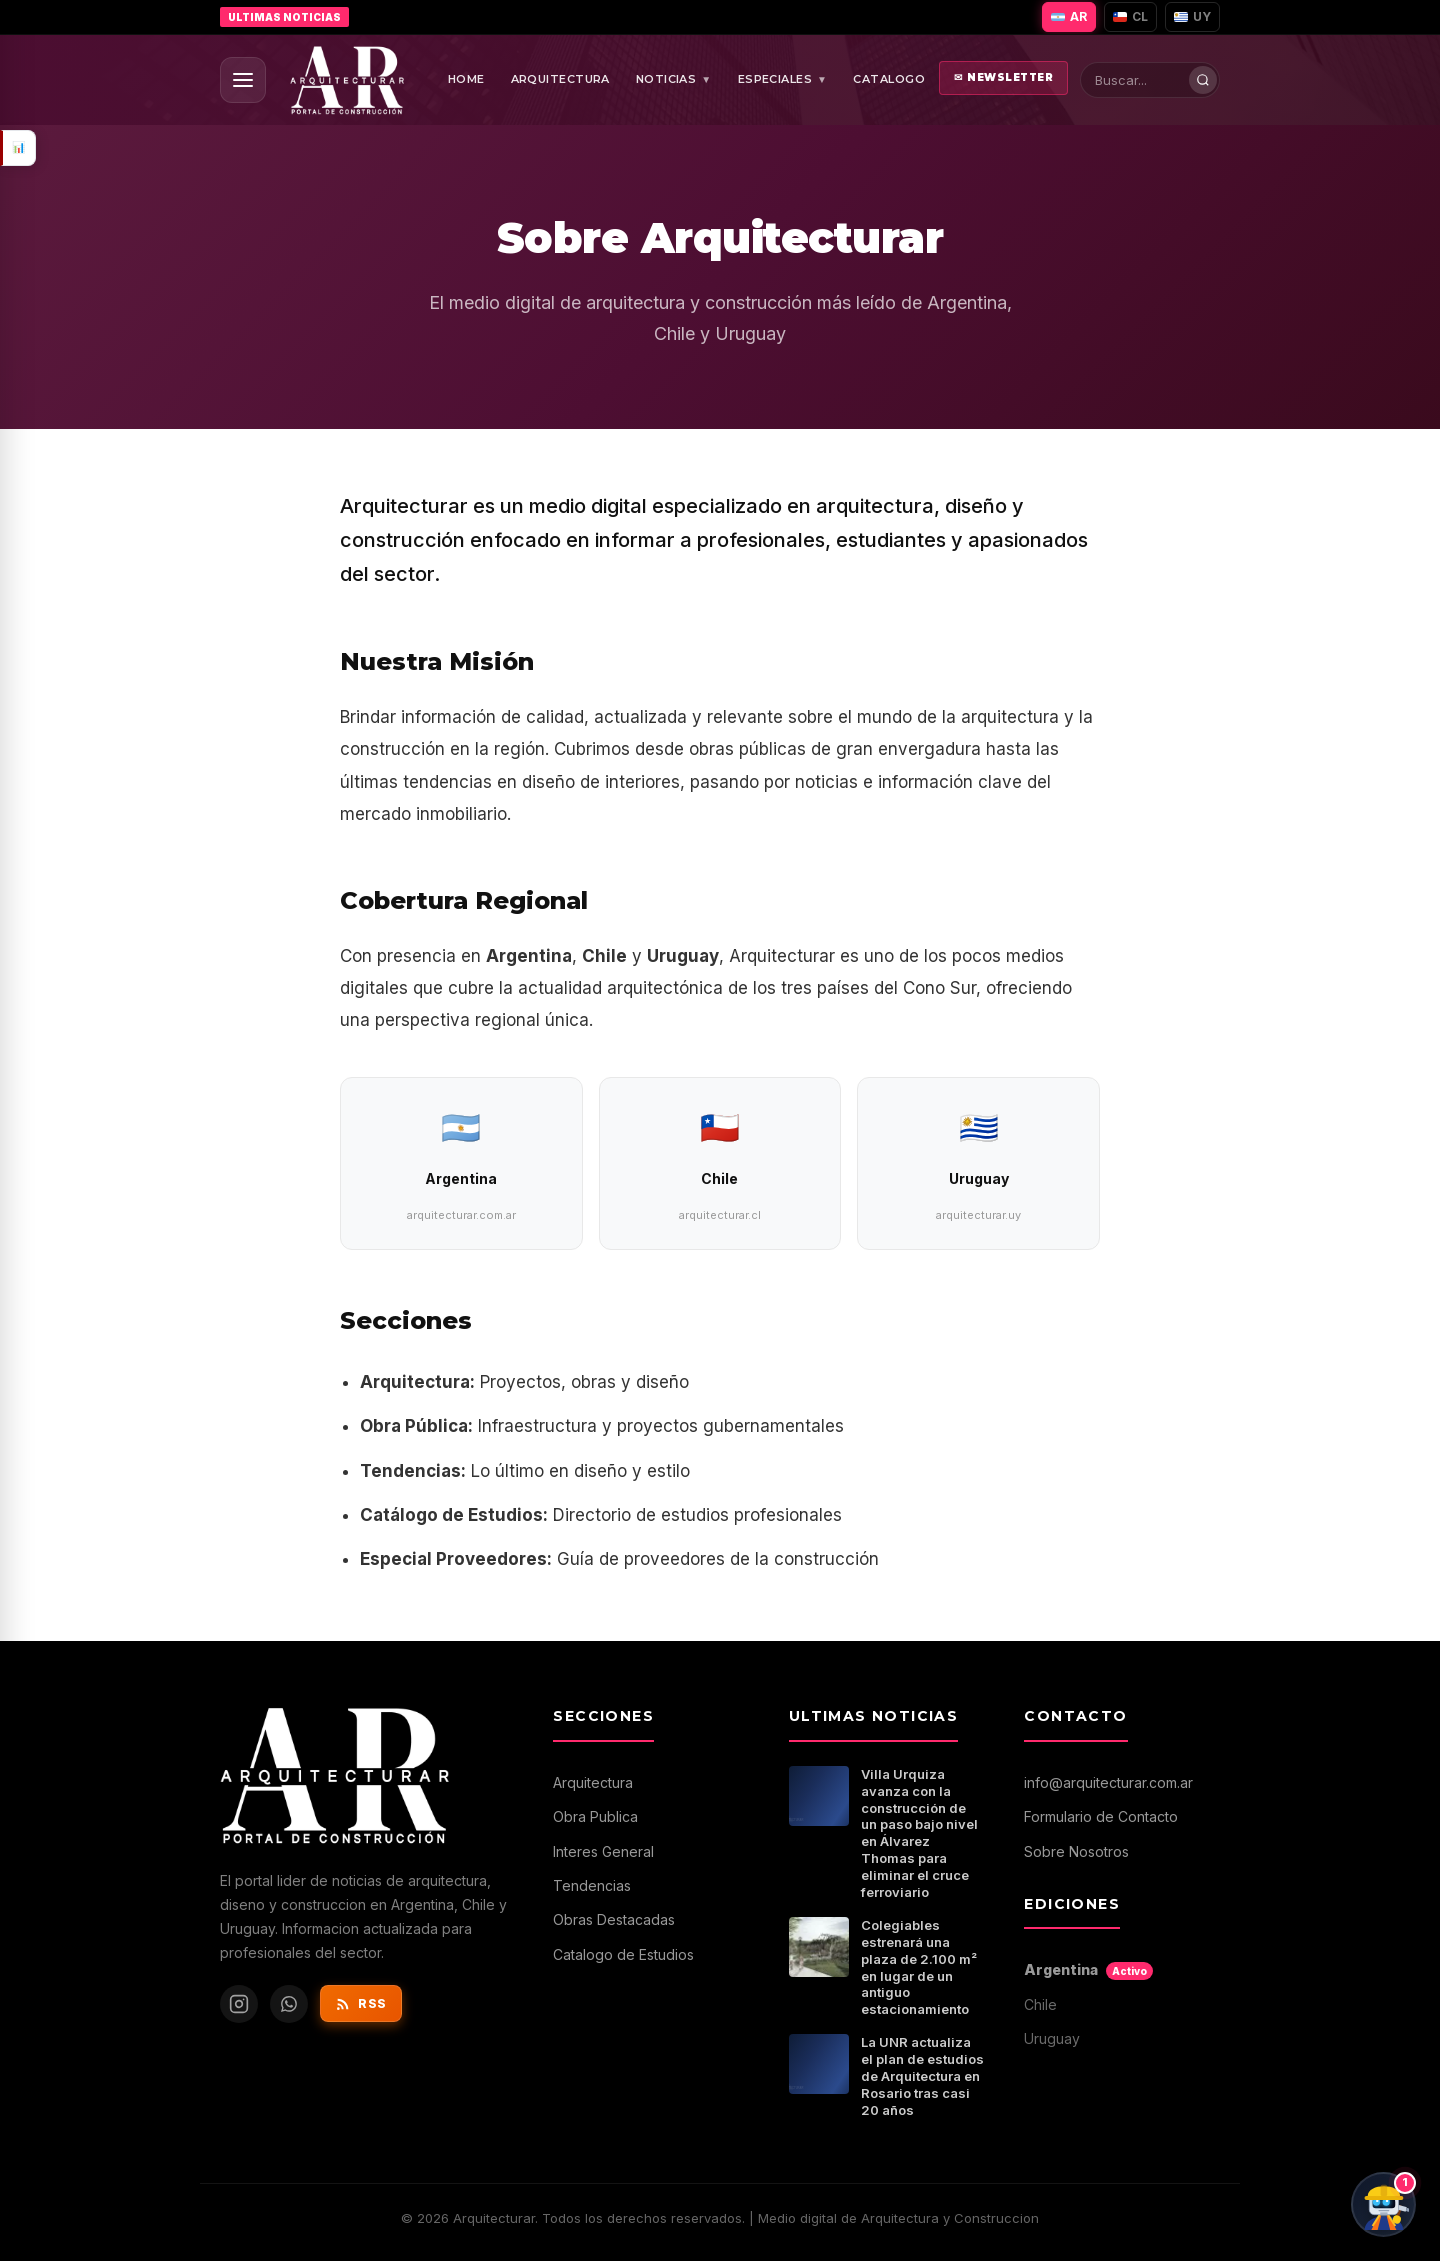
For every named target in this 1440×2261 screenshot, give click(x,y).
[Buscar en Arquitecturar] (1155, 80)
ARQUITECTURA (560, 79)
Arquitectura (593, 1782)
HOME (466, 79)
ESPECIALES (783, 80)
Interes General (603, 1851)
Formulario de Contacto (1101, 1816)
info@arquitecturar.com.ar (1108, 1782)
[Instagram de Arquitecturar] (239, 2004)
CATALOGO (889, 79)
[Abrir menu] (243, 80)
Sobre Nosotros (1076, 1851)
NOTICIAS (674, 80)
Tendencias (592, 1885)
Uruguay (1052, 2038)
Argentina (1088, 1970)
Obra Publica (595, 1816)
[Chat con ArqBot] (1383, 2204)
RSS (361, 2004)
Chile (1040, 2004)
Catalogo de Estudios (623, 1954)
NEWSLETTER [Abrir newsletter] (1004, 78)
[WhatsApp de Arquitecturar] (289, 2004)
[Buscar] (1203, 80)
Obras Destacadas (614, 1919)
